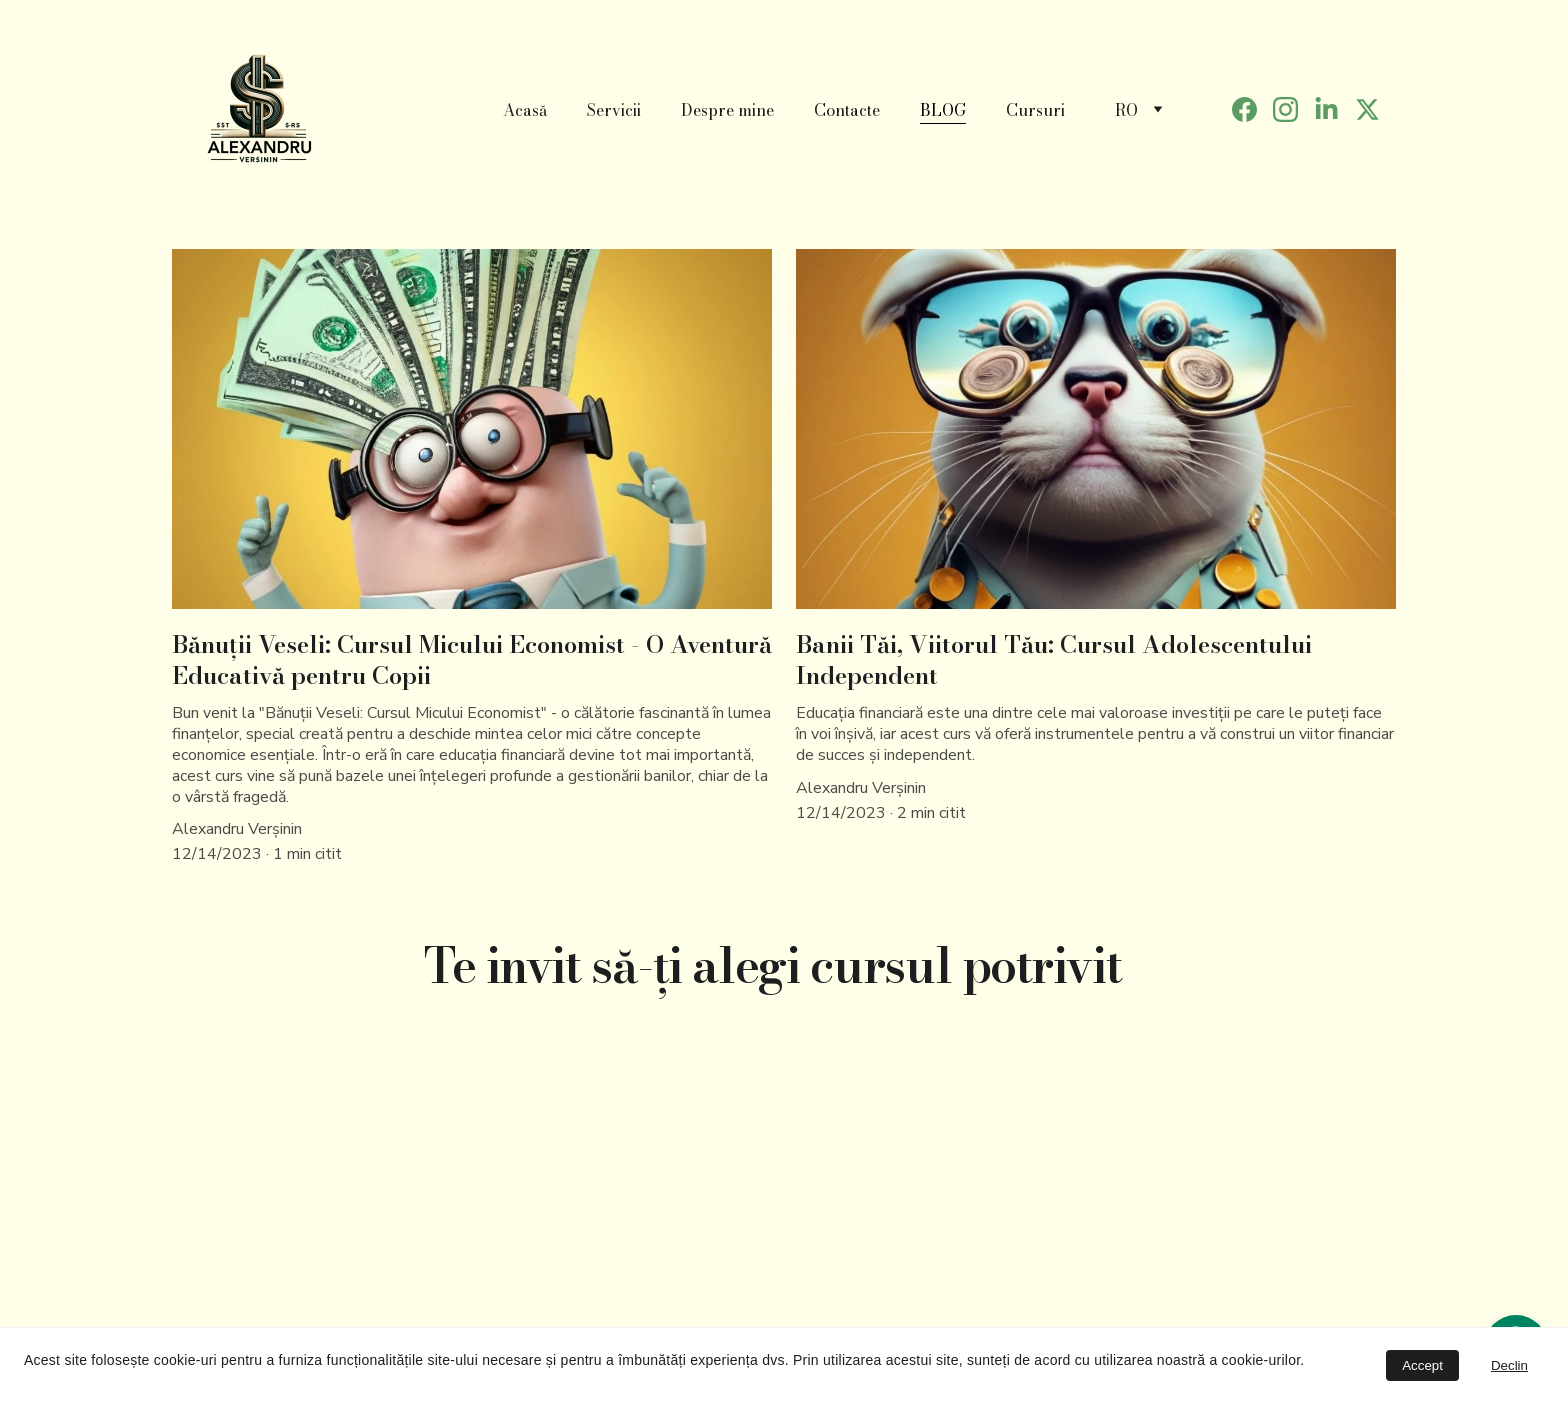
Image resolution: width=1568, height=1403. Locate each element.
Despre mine (727, 110)
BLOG (943, 110)
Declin (1509, 1365)
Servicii (614, 110)
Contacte (847, 110)
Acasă (525, 110)
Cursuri (1035, 110)
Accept (1422, 1365)
